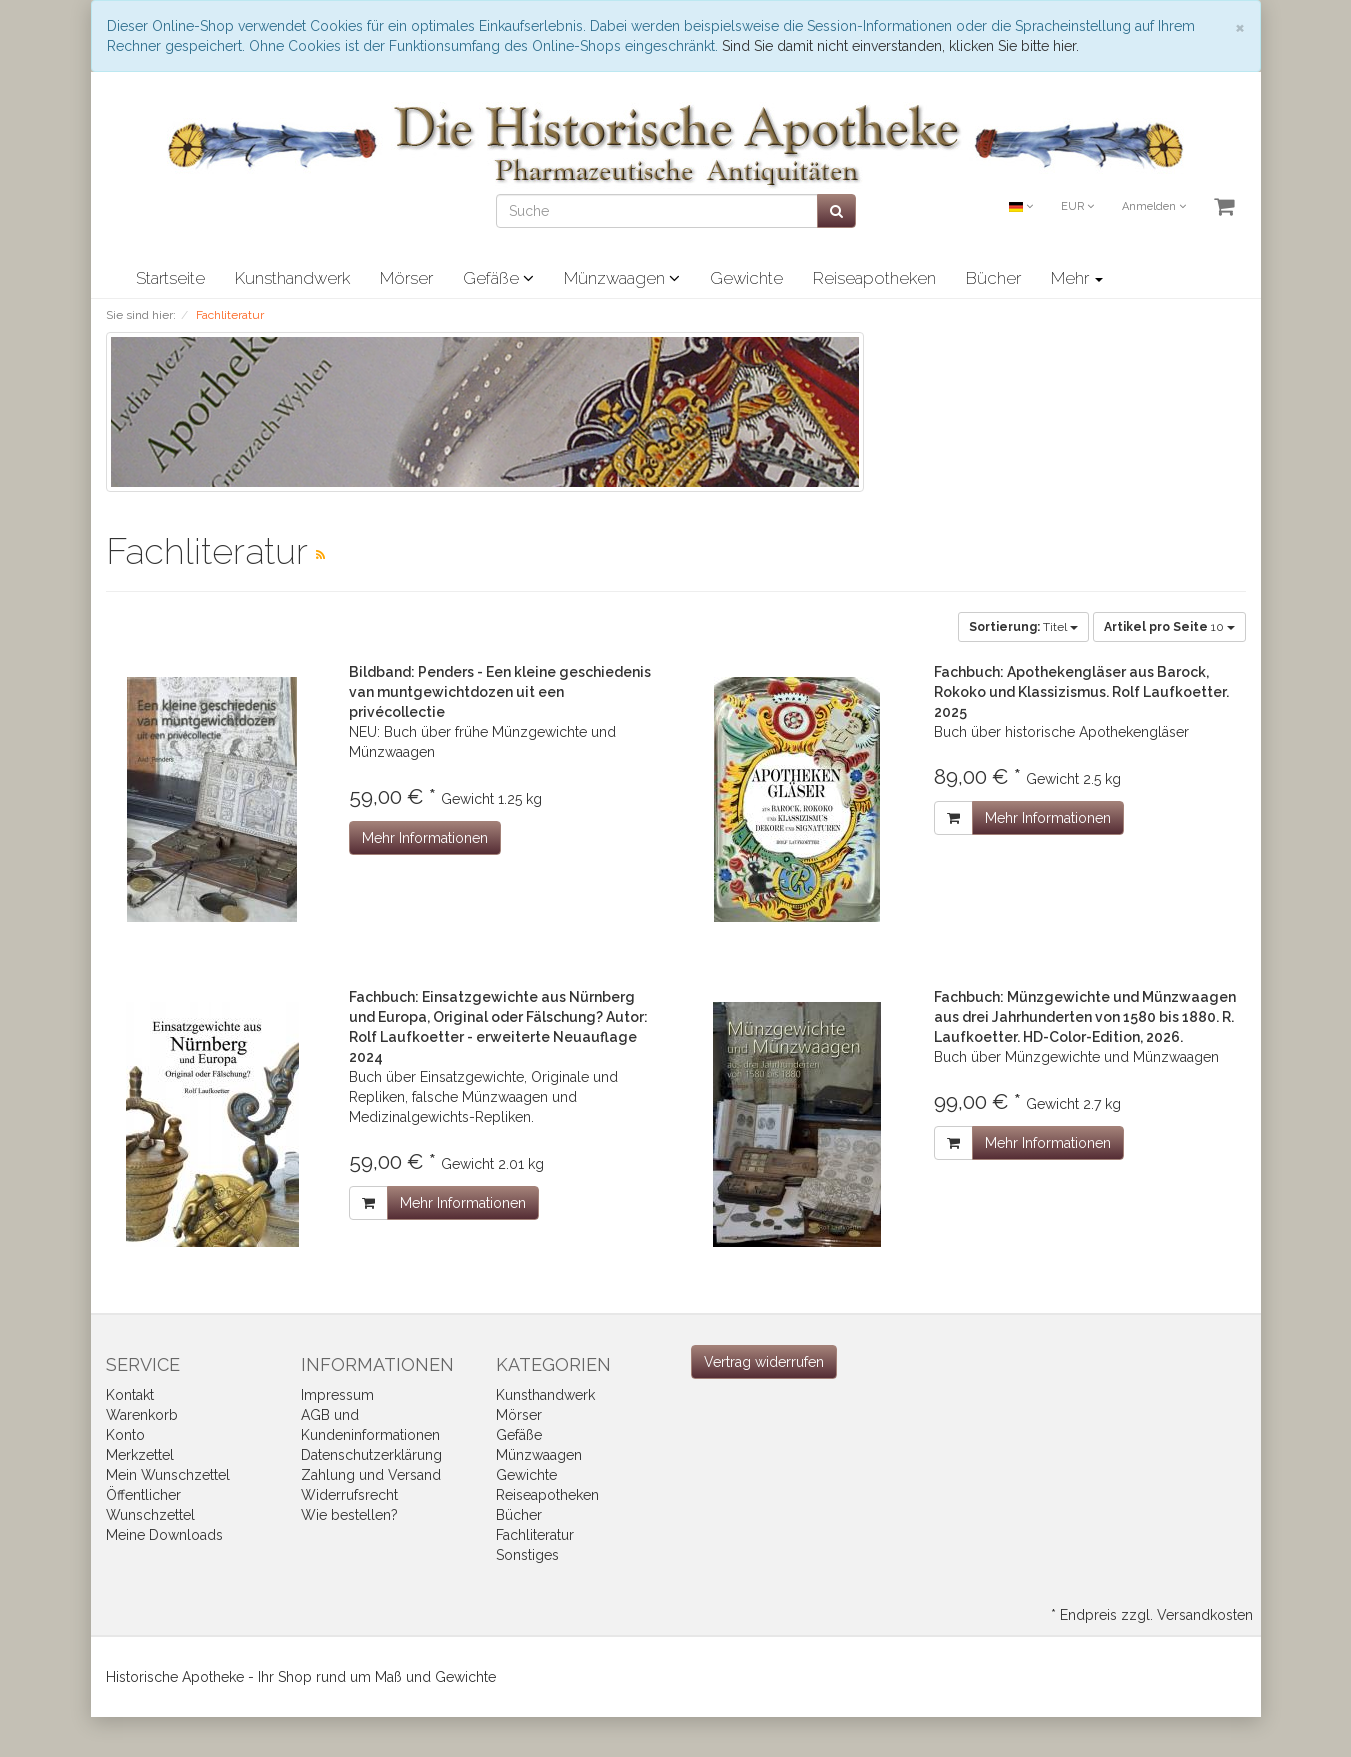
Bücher (993, 278)
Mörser (406, 278)
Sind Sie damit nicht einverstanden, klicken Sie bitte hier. (900, 46)
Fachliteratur (535, 1535)
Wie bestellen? (349, 1515)
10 (1169, 627)
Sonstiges (527, 1555)
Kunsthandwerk (292, 278)
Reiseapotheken (874, 278)
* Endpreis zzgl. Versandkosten (1152, 1615)
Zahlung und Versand (371, 1475)
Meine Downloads (164, 1535)
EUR (1077, 206)
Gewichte (746, 278)
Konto (125, 1435)
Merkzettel (140, 1455)
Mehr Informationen (425, 838)
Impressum (337, 1395)
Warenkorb (142, 1415)
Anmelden (1154, 206)
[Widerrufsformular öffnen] (764, 1362)
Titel (1023, 627)
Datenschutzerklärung (371, 1455)
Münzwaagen (622, 278)
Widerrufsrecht (349, 1495)
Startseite (170, 278)
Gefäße (498, 278)
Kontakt (130, 1395)
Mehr (1077, 278)
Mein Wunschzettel (168, 1475)
